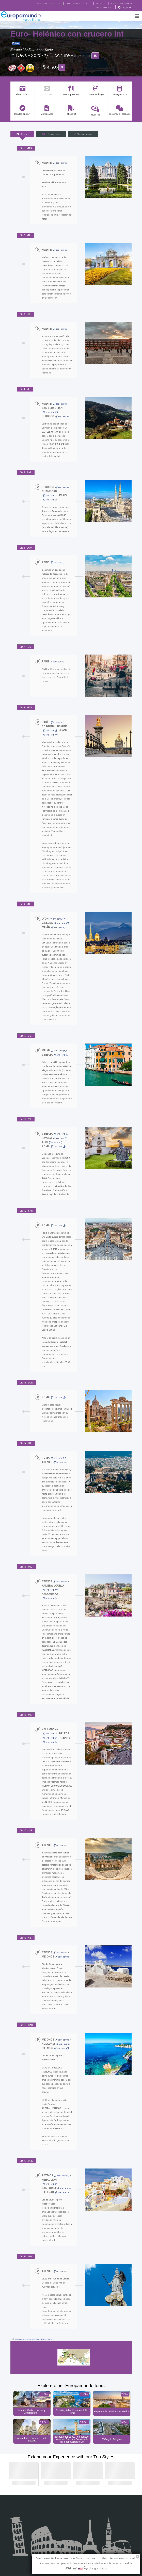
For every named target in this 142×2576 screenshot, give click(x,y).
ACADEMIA (97, 4)
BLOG (84, 4)
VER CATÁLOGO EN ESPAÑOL (41, 4)
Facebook (71, 2523)
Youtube (71, 2543)
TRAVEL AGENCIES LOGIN (120, 4)
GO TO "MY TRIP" (68, 4)
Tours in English (103, 8)
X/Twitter (71, 2536)
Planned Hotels (51, 134)
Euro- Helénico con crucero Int (67, 34)
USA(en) (126, 8)
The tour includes (83, 134)
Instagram (71, 2529)
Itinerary (22, 134)
